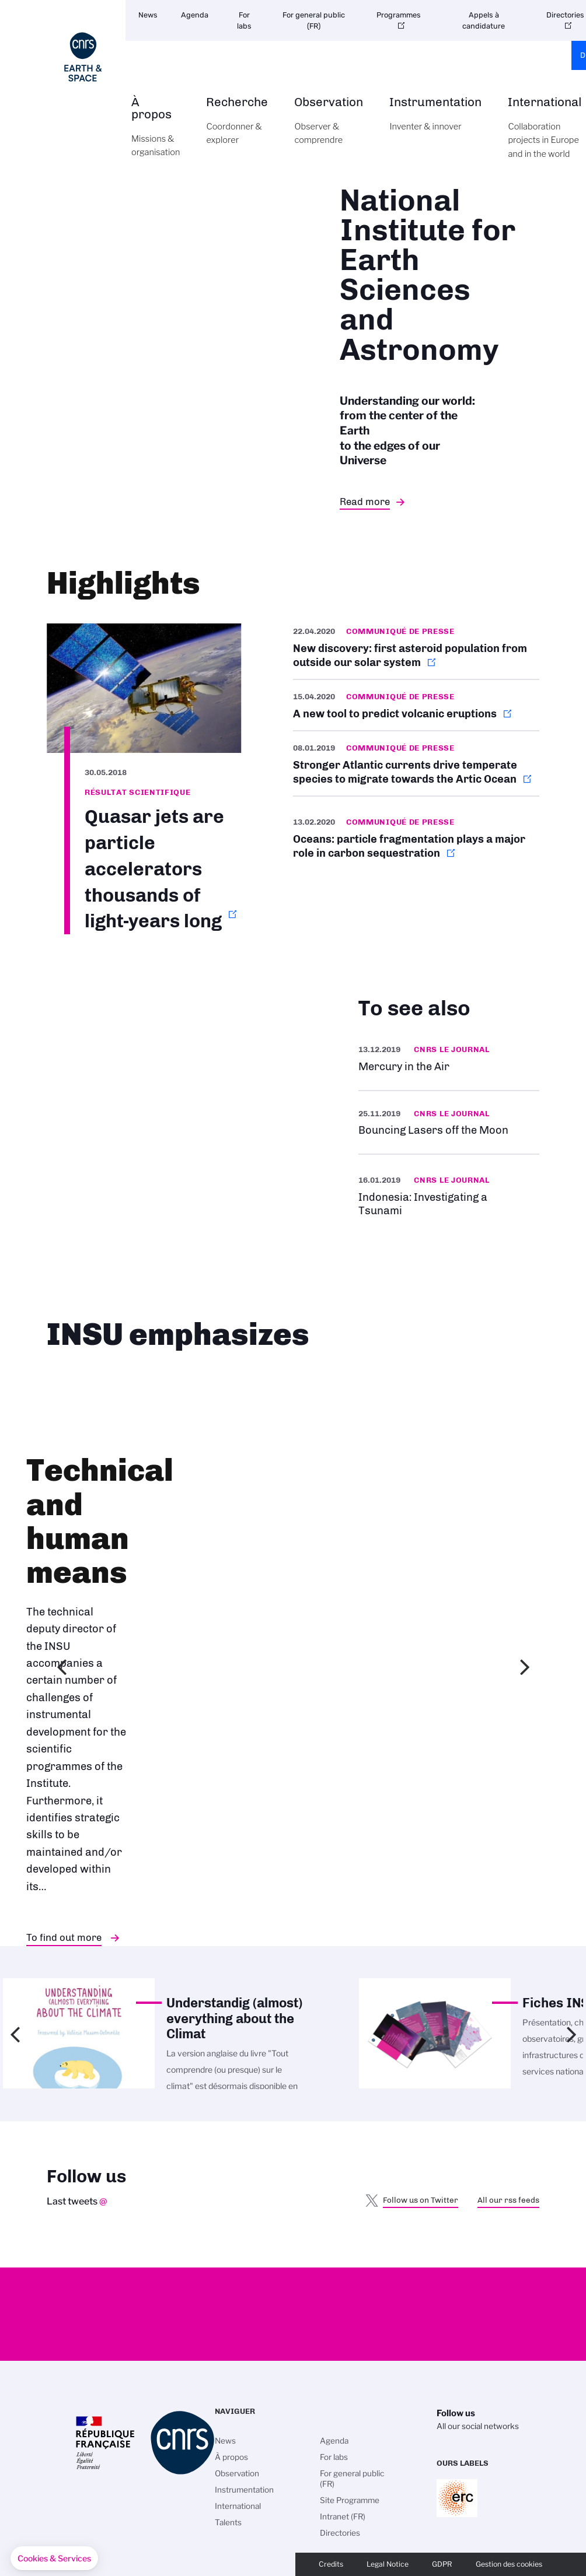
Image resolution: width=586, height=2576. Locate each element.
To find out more (64, 1937)
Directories (340, 2533)
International (238, 2506)
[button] (54, 2558)
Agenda (194, 14)
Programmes (398, 14)
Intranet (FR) (342, 2516)
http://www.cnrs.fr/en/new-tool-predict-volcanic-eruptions (416, 705)
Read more (365, 501)
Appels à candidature (483, 20)
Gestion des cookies (509, 2564)
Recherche (237, 127)
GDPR (442, 2564)
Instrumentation (435, 120)
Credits (331, 2564)
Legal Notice (388, 2564)
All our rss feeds (508, 2200)
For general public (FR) (313, 20)
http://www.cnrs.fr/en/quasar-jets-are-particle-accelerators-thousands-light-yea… (144, 778)
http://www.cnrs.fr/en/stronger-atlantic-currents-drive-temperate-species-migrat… (416, 763)
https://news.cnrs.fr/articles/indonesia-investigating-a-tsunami (448, 1195)
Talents (228, 2522)
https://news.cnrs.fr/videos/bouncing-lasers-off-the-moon (448, 1122)
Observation (328, 127)
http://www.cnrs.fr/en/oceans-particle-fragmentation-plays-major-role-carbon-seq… (416, 837)
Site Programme (349, 2500)
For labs (244, 20)
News (148, 14)
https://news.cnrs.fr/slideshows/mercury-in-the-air (448, 1058)
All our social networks (478, 2426)
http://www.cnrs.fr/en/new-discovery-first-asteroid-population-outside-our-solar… (416, 651)
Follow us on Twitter (420, 2200)
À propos (155, 133)
